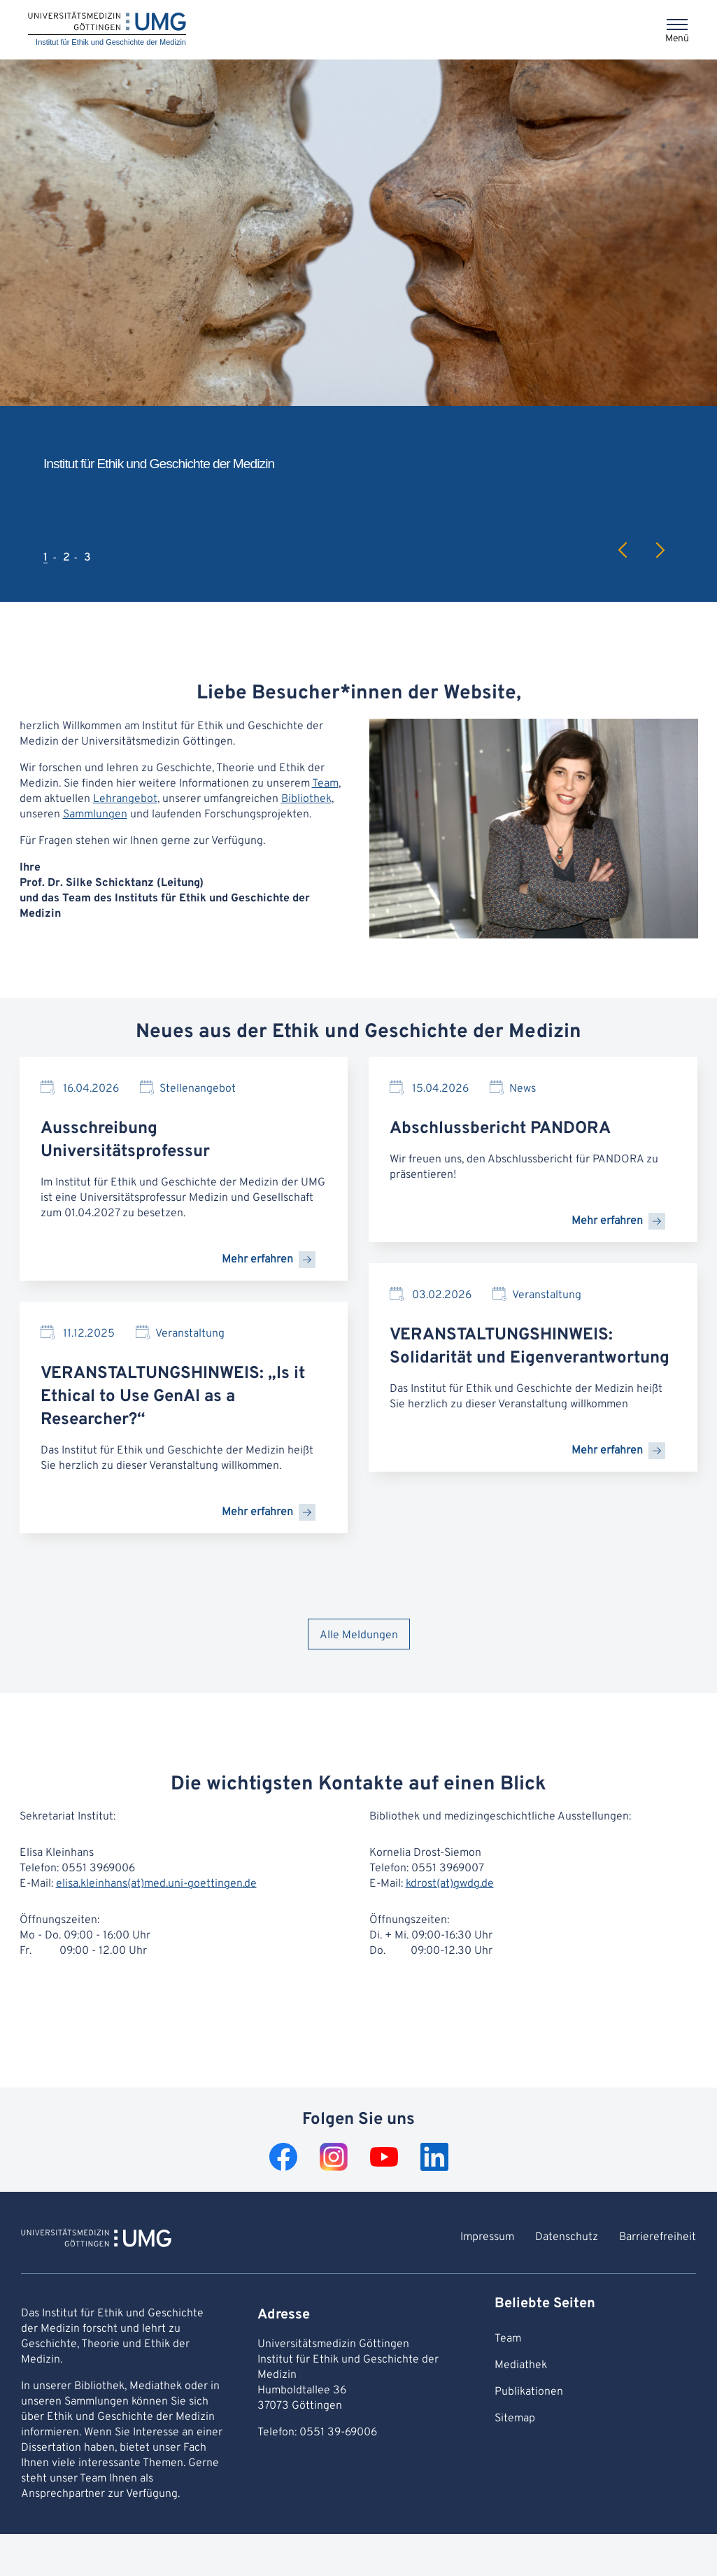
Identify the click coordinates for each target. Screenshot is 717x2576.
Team (325, 784)
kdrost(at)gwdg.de (450, 1884)
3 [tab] (87, 558)
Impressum (487, 2237)
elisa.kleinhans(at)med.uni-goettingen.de (156, 1884)
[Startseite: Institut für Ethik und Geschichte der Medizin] (107, 29)
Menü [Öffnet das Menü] (677, 39)
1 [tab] (45, 558)
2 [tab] (66, 558)
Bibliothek (306, 799)
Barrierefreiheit (657, 2237)
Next (660, 550)
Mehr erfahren (257, 1260)
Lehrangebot (125, 799)
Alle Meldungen (359, 1635)
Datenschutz (566, 2237)
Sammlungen (95, 815)
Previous (623, 550)
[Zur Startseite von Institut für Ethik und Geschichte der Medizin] (96, 2240)
